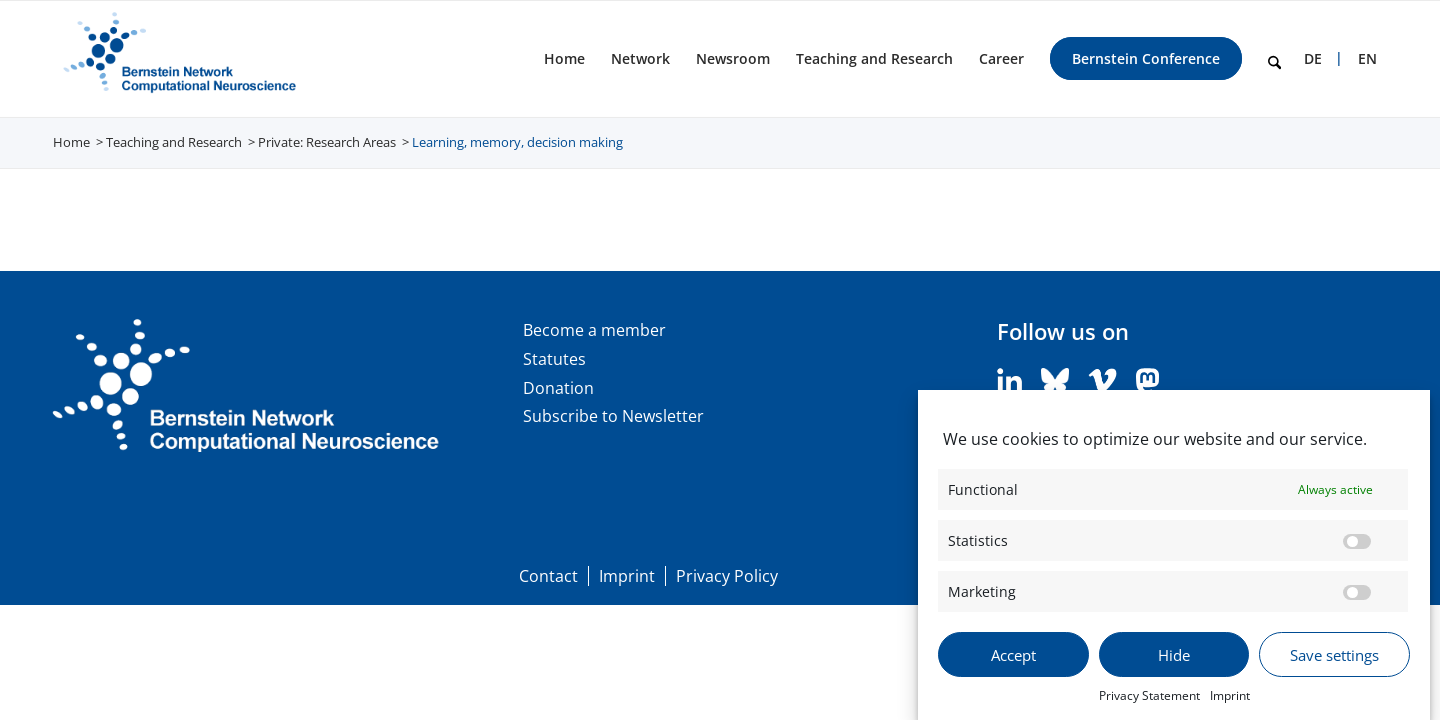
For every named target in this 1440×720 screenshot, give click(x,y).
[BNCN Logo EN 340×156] (176, 59)
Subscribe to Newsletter (613, 416)
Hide (1174, 656)
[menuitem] (564, 59)
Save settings (1334, 656)
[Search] (1274, 59)
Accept (1013, 656)
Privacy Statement (1149, 696)
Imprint (1230, 696)
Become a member (594, 330)
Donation (558, 388)
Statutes (554, 359)
